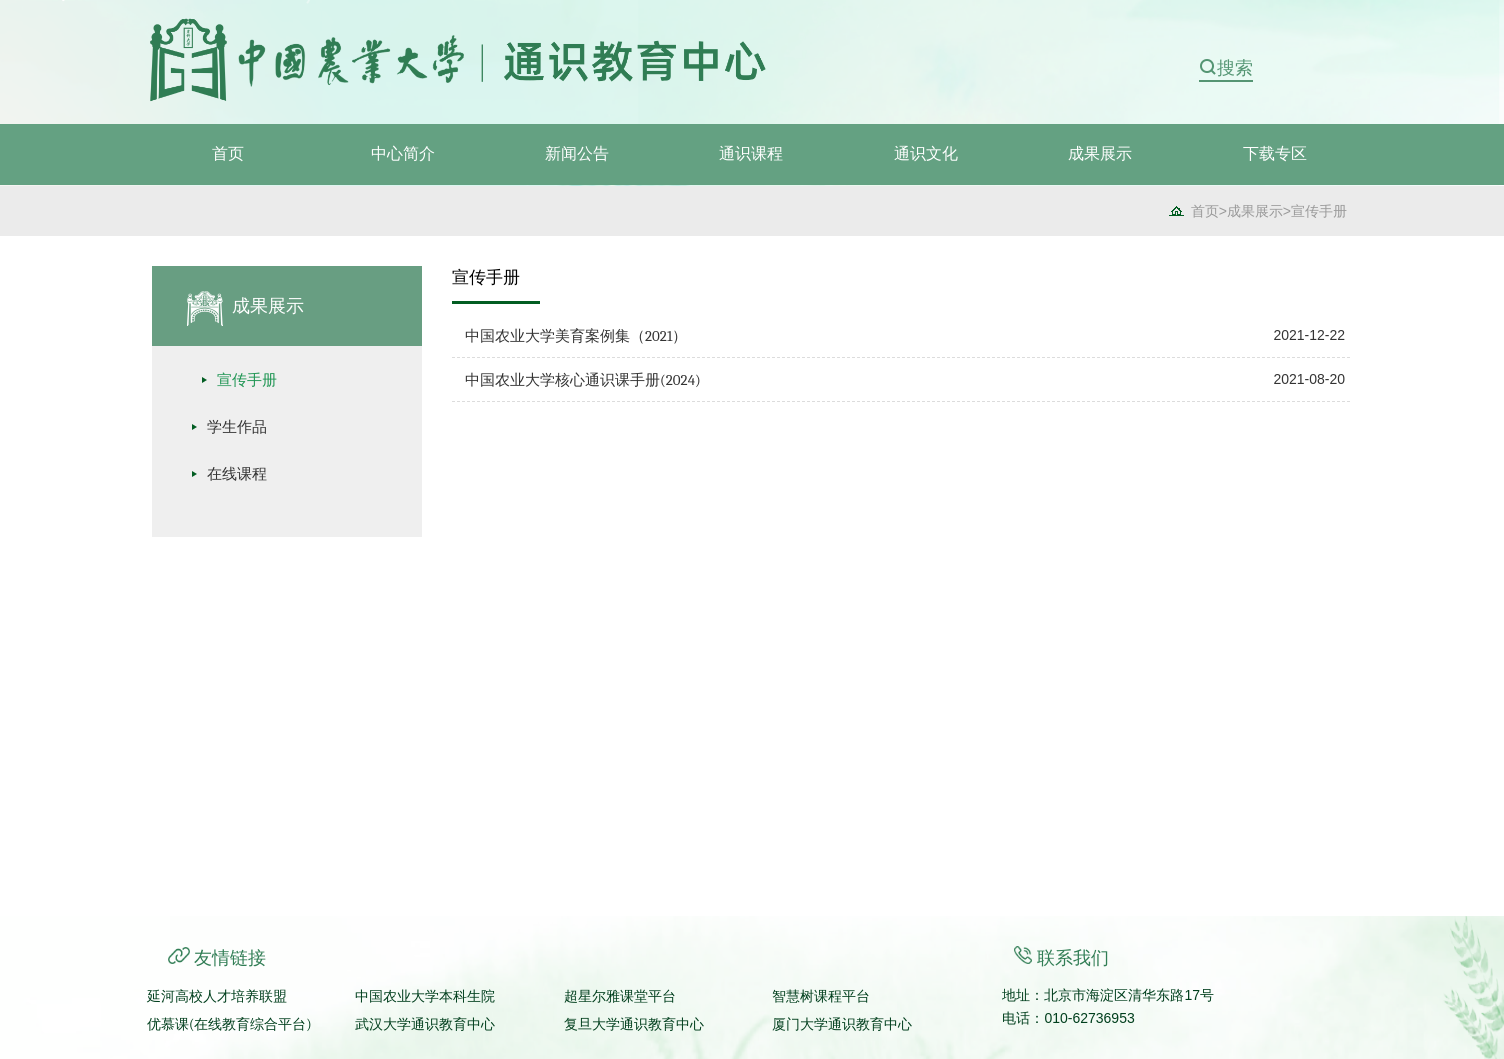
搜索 (1235, 67)
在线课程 (237, 474)
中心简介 (403, 154)
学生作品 (237, 427)
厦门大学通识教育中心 (842, 1024)
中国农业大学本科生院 (425, 996)
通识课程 (751, 154)
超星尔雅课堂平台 (620, 996)
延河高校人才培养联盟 (217, 996)
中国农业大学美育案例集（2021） (576, 336)
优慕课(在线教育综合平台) (229, 1024)
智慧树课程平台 (821, 996)
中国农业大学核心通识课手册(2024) (583, 380)
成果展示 (1100, 154)
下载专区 (1275, 154)
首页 (228, 154)
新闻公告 (577, 154)
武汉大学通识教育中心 (425, 1024)
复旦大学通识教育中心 (634, 1024)
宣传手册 (1319, 211)
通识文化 (926, 154)
